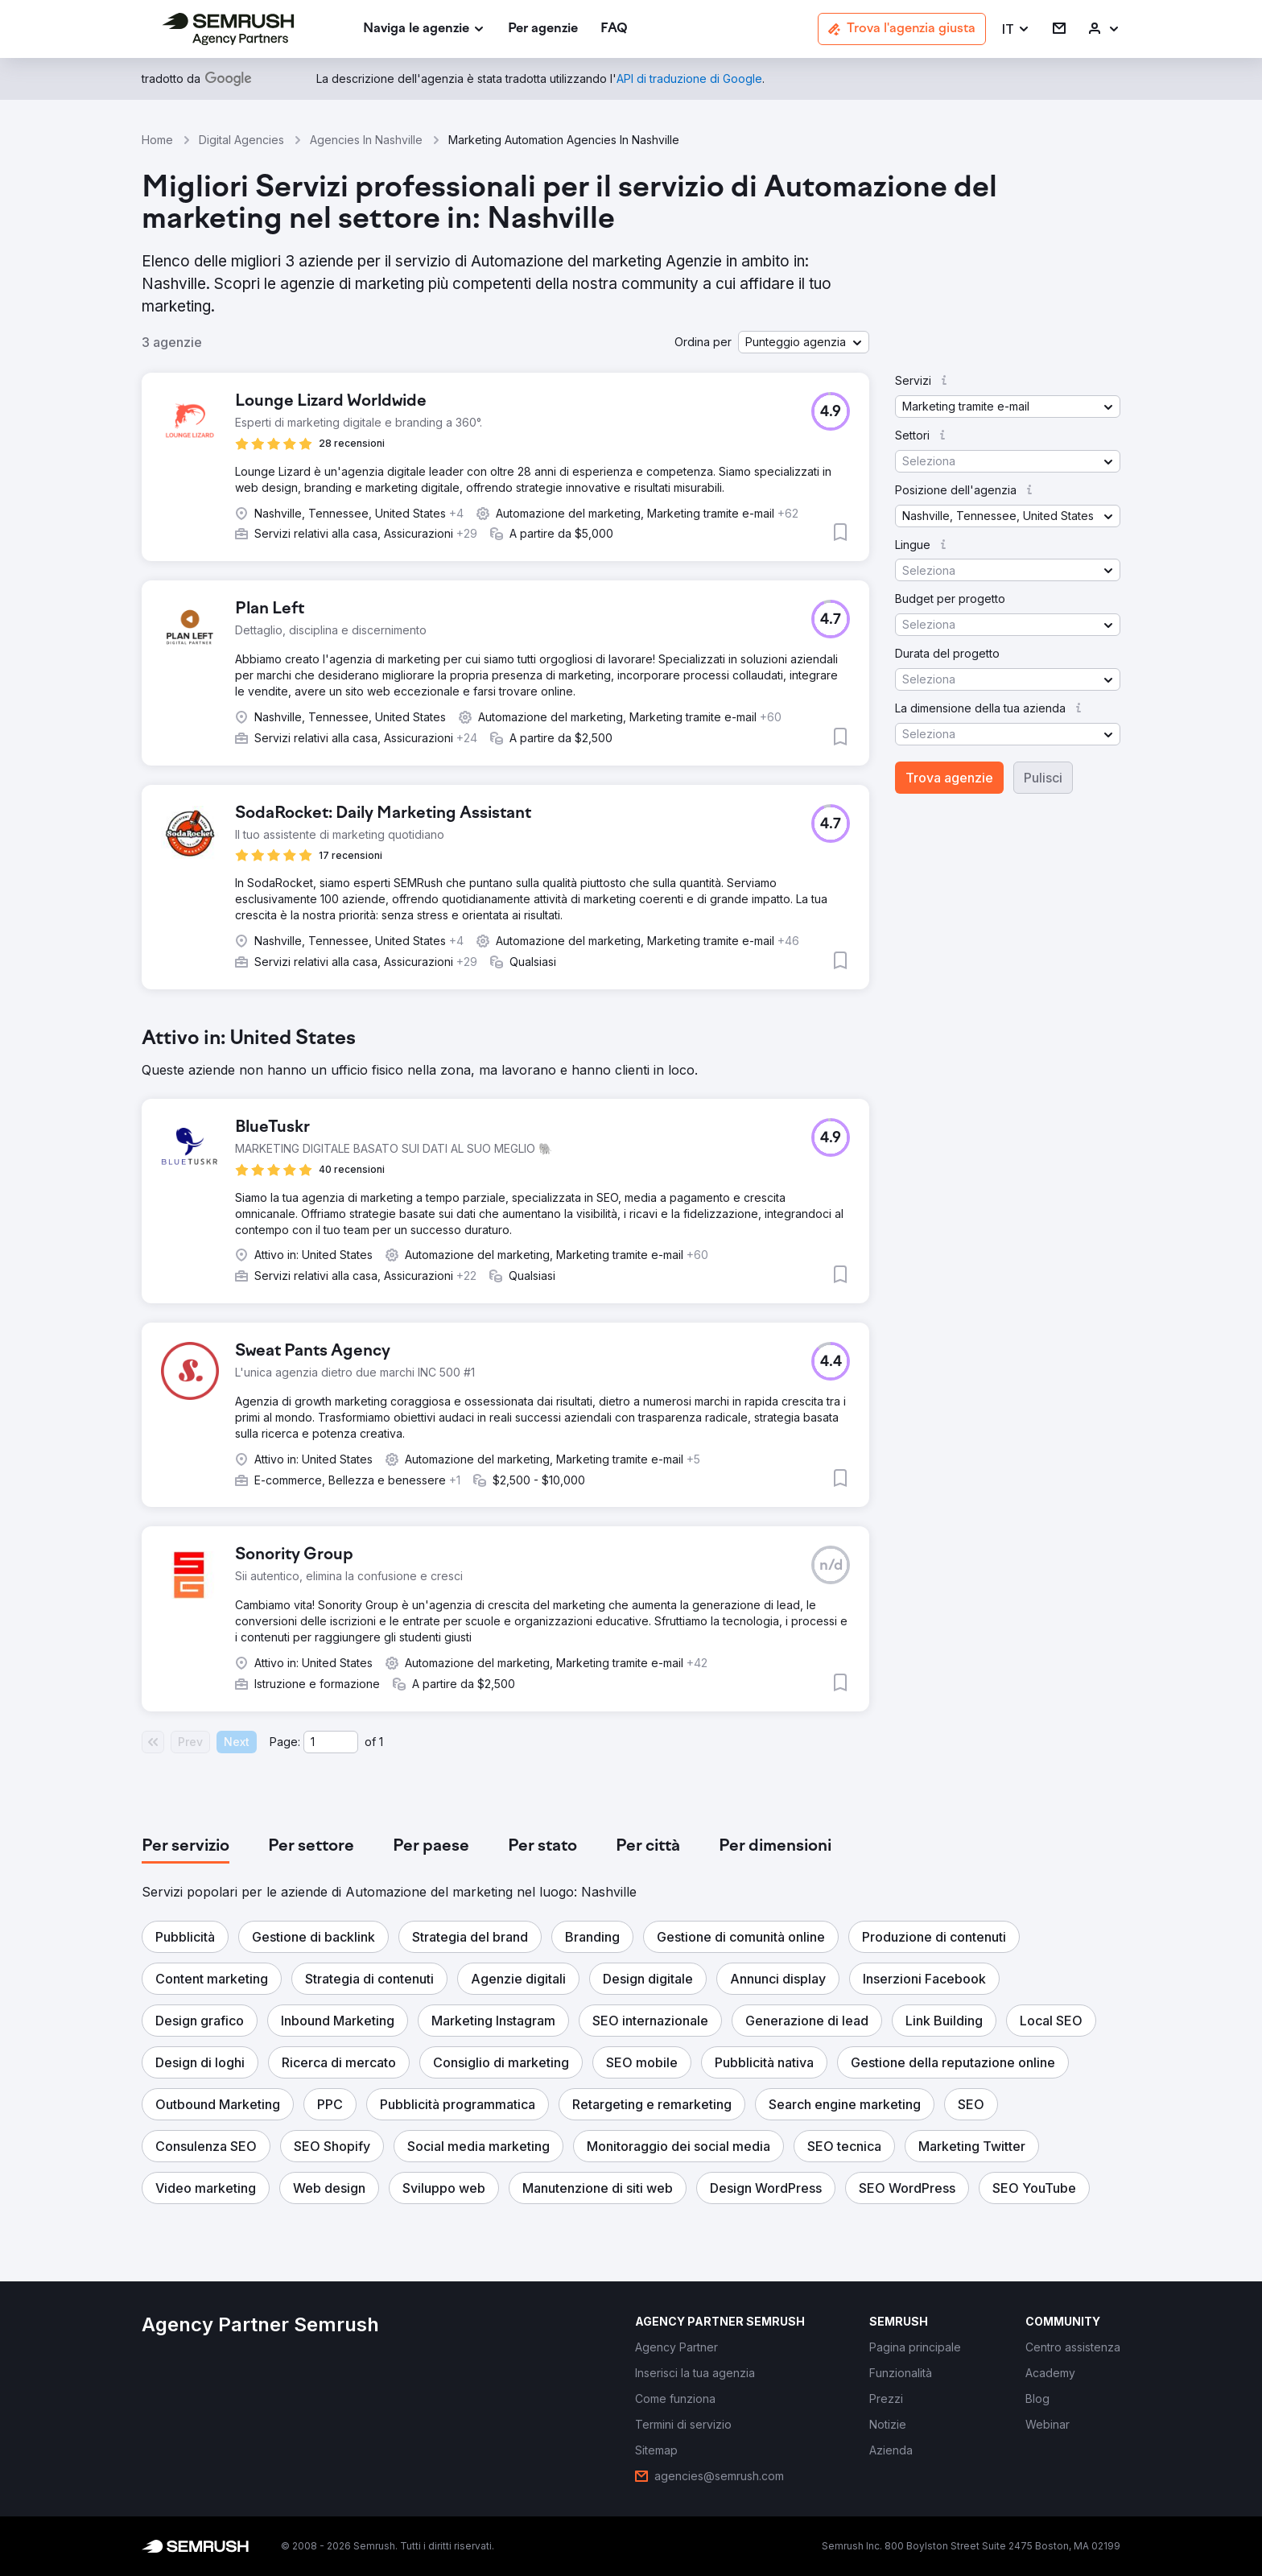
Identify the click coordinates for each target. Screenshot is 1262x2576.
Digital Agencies (241, 140)
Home (157, 140)
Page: (285, 1741)
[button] (1016, 29)
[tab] (185, 1847)
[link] (543, 29)
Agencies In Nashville (366, 140)
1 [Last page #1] (381, 1741)
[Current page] (330, 1742)
